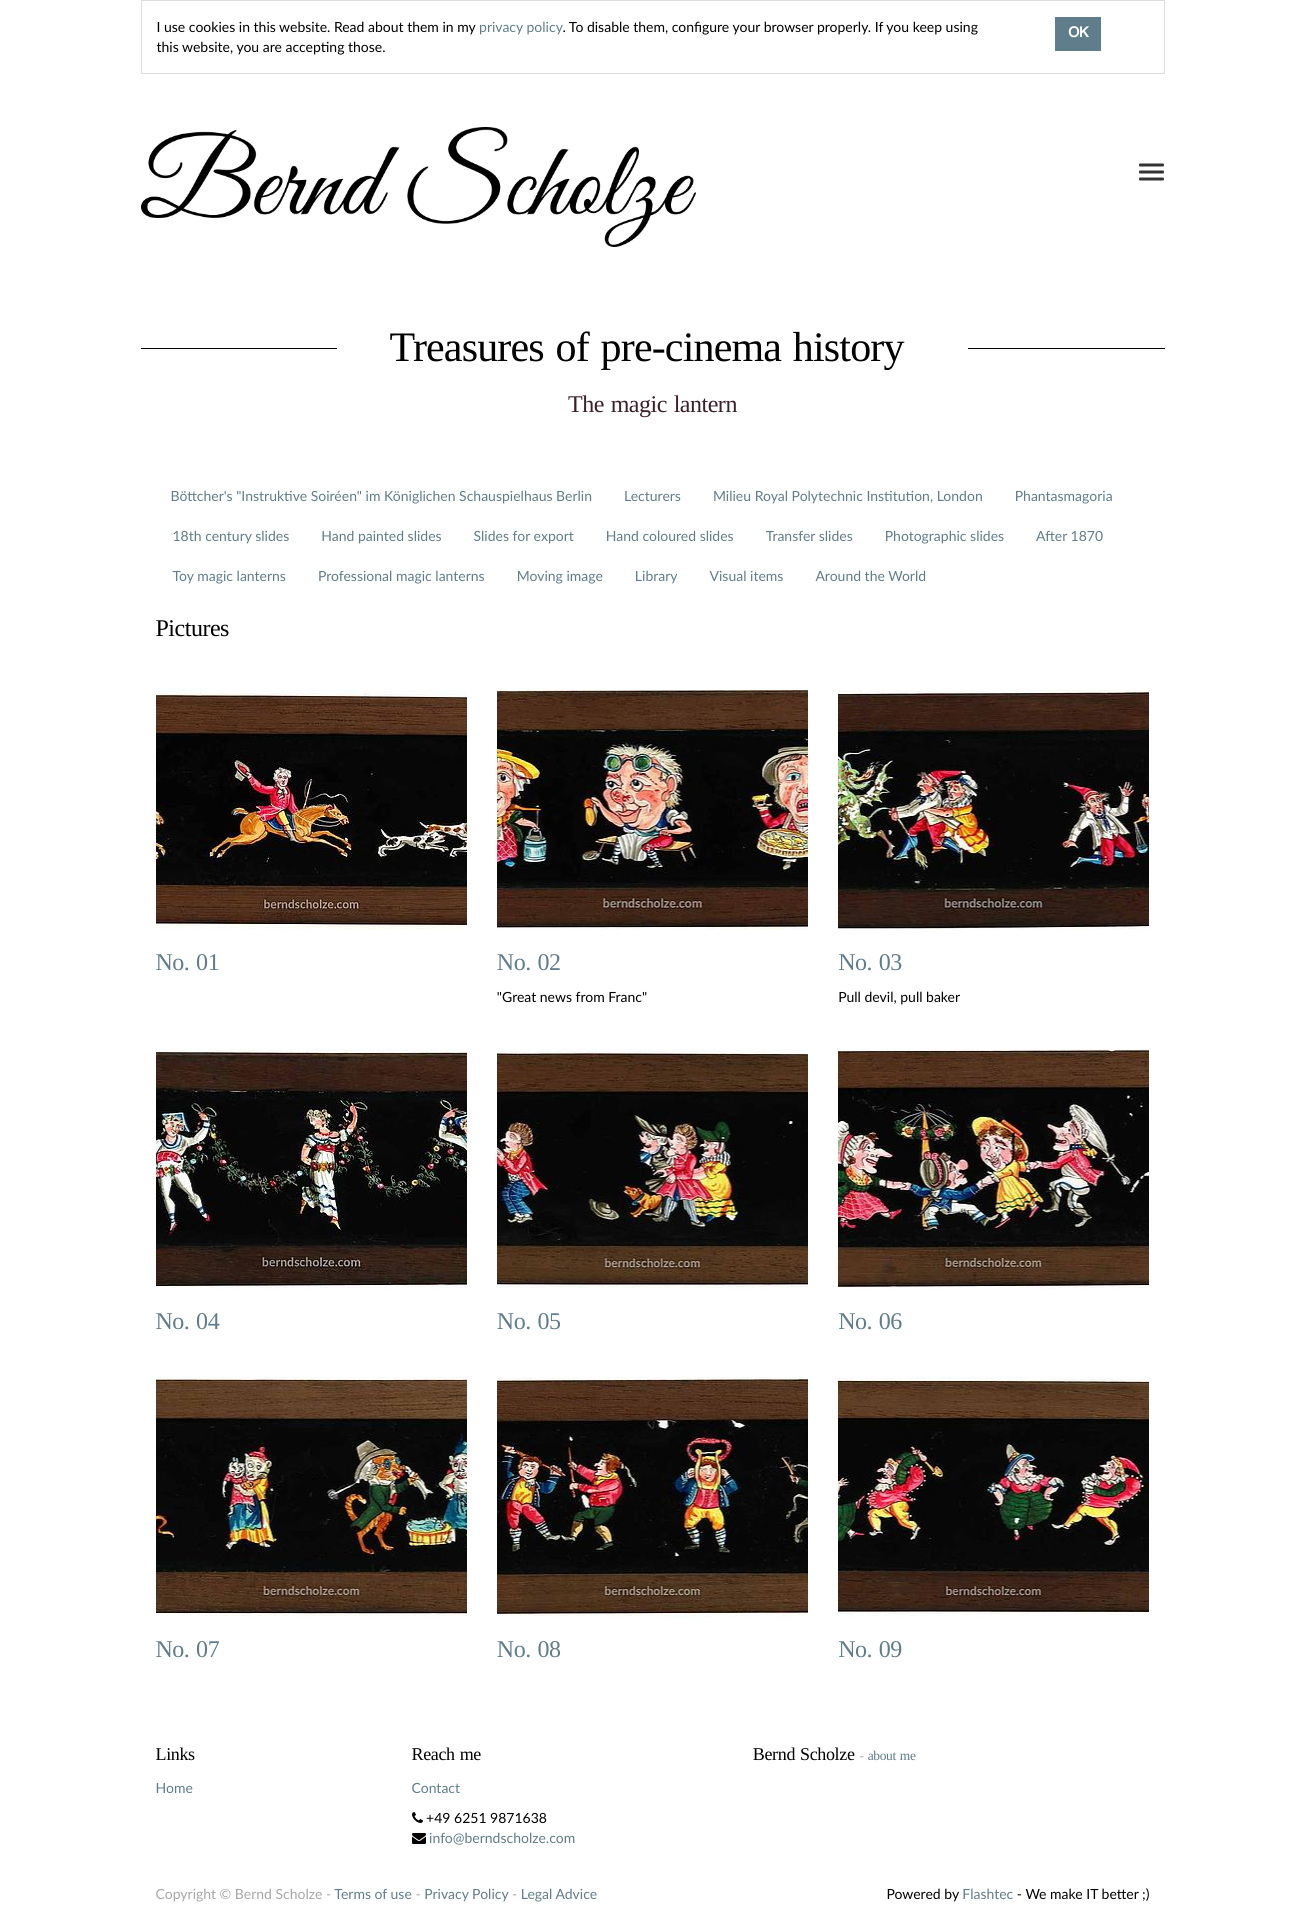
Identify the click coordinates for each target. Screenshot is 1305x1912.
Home (174, 1787)
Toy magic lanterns (229, 575)
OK (1078, 34)
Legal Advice (559, 1893)
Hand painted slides (381, 535)
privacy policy (520, 26)
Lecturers (652, 495)
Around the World (870, 575)
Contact (436, 1787)
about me (892, 1755)
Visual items (747, 575)
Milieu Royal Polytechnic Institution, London (848, 495)
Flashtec (987, 1893)
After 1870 (1069, 535)
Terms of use (372, 1893)
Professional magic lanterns (401, 575)
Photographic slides (944, 535)
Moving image (560, 575)
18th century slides (231, 535)
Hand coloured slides (670, 535)
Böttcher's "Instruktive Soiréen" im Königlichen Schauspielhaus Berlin (382, 495)
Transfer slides (809, 535)
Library (656, 575)
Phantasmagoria (1064, 495)
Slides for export (524, 535)
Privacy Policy (466, 1893)
